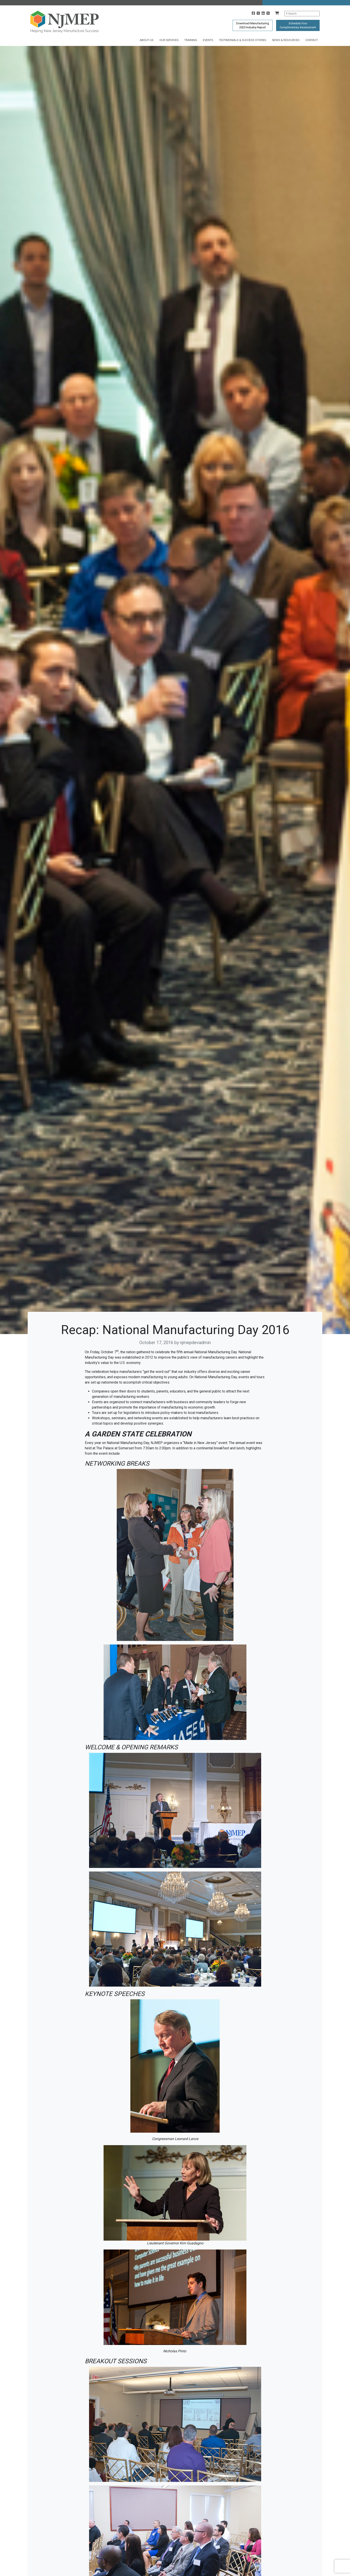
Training (190, 40)
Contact (311, 40)
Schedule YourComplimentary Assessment (298, 25)
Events (208, 40)
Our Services (169, 40)
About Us (147, 40)
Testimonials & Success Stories (242, 40)
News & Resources (286, 40)
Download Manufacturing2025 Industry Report (252, 25)
